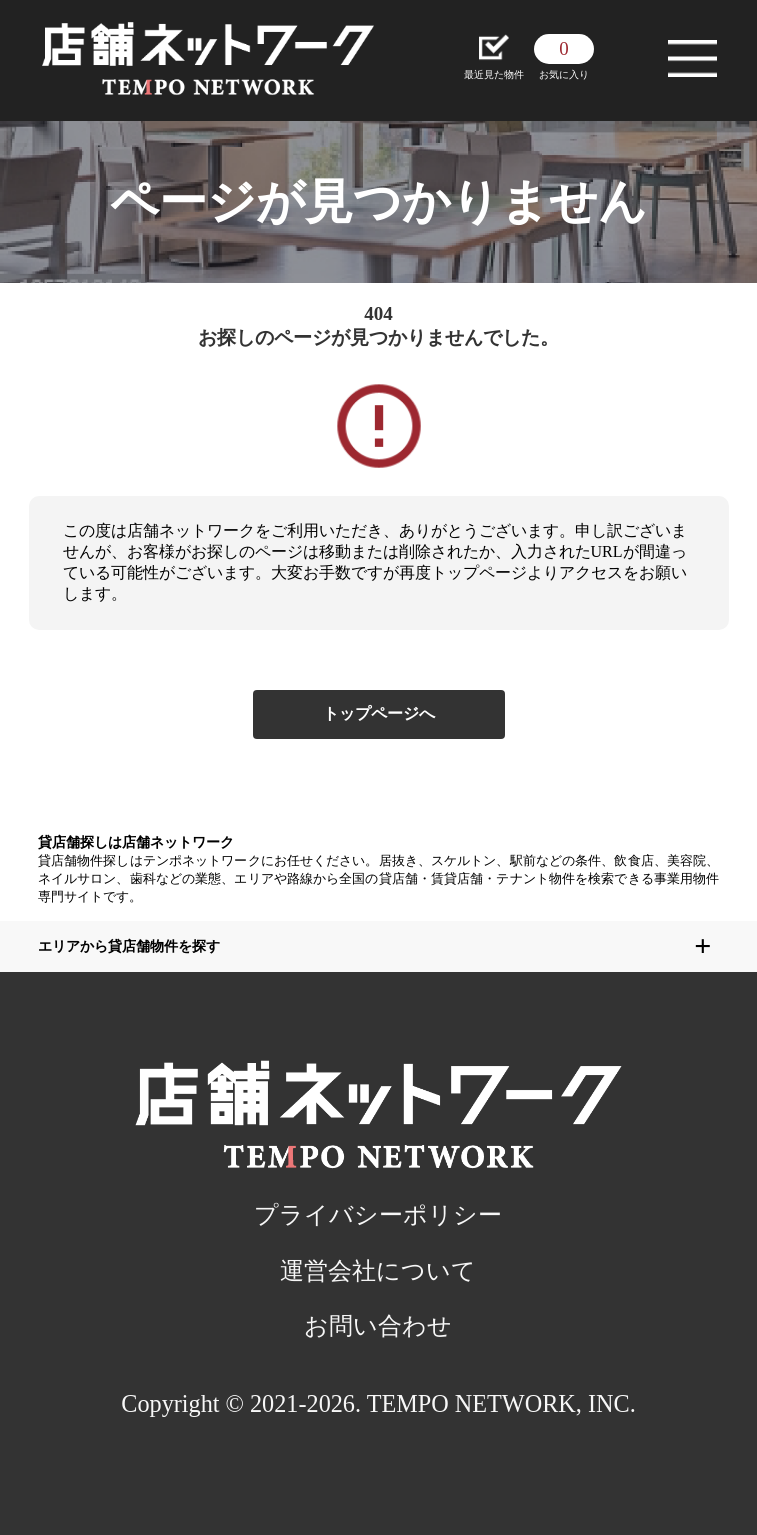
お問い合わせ (378, 1325)
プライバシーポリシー (378, 1214)
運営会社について (378, 1270)
